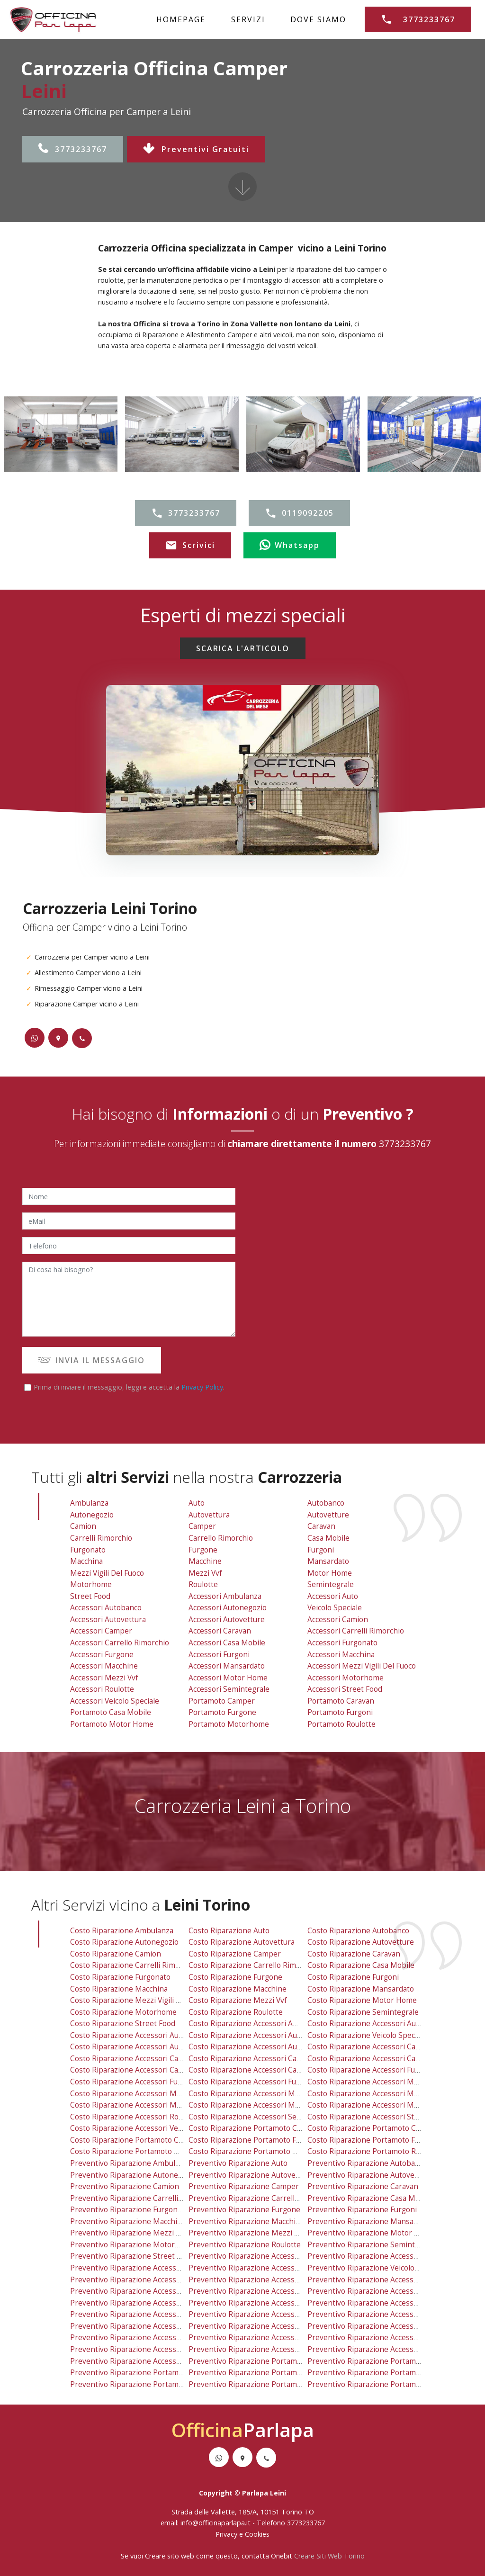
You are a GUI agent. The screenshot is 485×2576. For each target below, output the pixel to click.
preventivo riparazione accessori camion (379, 2280)
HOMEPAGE (181, 19)
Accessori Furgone (102, 1655)
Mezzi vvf (205, 1573)
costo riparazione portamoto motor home (144, 2151)
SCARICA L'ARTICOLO (242, 648)
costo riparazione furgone (235, 1977)
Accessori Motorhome (345, 1678)
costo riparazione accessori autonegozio (260, 2035)
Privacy (227, 2534)
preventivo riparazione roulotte (245, 2245)
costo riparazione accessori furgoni (251, 2082)
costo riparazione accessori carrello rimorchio (152, 2070)
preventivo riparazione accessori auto (374, 2256)
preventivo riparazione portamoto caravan (382, 2361)
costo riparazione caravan (353, 1954)
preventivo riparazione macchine (247, 2221)
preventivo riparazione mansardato (369, 2221)
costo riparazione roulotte (236, 2012)
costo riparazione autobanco (358, 1931)
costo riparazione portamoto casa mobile (143, 2140)
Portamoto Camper (222, 1701)
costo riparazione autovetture (360, 1942)
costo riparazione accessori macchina (373, 2082)
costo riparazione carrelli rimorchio (133, 1965)
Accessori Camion (337, 1620)
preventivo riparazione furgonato (129, 2210)
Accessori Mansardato (227, 1666)
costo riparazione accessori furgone (134, 2082)
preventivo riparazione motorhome (132, 2245)
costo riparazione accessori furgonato (374, 2070)
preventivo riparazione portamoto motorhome (270, 2384)
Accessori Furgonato (342, 1643)
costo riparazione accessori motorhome (378, 2105)
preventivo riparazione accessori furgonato (383, 2303)
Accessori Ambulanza (225, 1596)
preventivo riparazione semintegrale (372, 2245)
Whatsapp (290, 545)
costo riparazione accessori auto (365, 2023)
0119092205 (299, 513)
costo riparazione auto (229, 1931)
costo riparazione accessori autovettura (140, 2047)
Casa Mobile (328, 1538)
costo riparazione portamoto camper (254, 2128)
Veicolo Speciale (334, 1608)
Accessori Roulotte (102, 1689)
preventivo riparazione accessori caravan (261, 2291)
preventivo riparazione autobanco (367, 2163)
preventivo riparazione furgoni (362, 2210)
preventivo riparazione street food (131, 2256)
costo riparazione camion (115, 1954)
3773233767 (72, 149)
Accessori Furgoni (219, 1655)
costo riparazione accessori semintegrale (261, 2117)
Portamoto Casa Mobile (110, 1712)
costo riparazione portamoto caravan (373, 2128)
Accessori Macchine (104, 1666)
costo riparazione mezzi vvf (238, 2000)
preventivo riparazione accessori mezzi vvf (145, 2338)
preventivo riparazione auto (238, 2163)
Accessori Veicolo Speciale (114, 1701)
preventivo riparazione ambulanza (130, 2163)
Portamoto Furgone (222, 1712)
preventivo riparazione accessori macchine (145, 2326)
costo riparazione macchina (119, 1989)
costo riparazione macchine (238, 1989)
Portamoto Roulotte (341, 1724)
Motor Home (329, 1573)
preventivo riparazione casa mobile (369, 2198)
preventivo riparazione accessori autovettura (149, 2280)
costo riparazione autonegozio (124, 1942)
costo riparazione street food (122, 2023)
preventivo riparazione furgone (244, 2210)
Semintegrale (330, 1584)
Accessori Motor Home (228, 1678)
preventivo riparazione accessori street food (386, 2349)
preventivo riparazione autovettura (251, 2175)
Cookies (257, 2534)
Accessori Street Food (344, 1689)
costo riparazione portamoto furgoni (372, 2140)
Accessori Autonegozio (228, 1608)
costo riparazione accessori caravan (252, 2059)
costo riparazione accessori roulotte (134, 2117)
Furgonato (88, 1550)
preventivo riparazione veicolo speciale (376, 2268)
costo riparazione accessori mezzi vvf (136, 2105)
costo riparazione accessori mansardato (259, 2094)
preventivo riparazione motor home (371, 2233)
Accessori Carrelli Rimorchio (355, 1631)
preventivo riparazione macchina (128, 2221)
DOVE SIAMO (318, 19)
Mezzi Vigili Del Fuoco (107, 1573)
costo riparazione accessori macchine (136, 2094)
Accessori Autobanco (106, 1608)
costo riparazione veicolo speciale (367, 2035)
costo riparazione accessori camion (370, 2047)
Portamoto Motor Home (111, 1724)
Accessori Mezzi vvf (104, 1678)
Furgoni (320, 1550)
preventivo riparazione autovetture (369, 2175)
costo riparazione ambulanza (121, 1931)
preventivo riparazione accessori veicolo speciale (156, 2361)
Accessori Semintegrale (229, 1689)
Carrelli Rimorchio (101, 1538)
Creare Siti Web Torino (329, 2555)
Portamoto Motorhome (229, 1724)
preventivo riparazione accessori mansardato (268, 2326)
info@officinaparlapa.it (215, 2522)
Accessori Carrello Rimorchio (119, 1643)
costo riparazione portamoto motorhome (261, 2151)
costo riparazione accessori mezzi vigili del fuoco (394, 2094)
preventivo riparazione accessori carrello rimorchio (161, 2303)
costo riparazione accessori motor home (260, 2105)
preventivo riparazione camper (244, 2186)
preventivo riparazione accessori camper (142, 2291)
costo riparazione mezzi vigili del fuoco (139, 2000)
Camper (202, 1526)
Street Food (90, 1596)
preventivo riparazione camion (124, 2186)
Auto (197, 1503)
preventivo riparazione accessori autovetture (268, 2280)
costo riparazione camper (235, 1954)
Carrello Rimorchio (221, 1538)
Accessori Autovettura (108, 1620)
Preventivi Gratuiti (196, 149)
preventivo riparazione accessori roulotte (143, 2349)
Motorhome (91, 1584)
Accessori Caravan (220, 1631)
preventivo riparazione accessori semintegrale (270, 2349)
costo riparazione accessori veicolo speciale (147, 2128)
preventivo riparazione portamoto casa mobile (152, 2373)
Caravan (321, 1526)
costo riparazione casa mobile (360, 1965)
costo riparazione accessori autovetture (259, 2047)
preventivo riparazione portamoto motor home (153, 2384)
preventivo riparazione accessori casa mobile (268, 2303)
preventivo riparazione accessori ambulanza (266, 2256)
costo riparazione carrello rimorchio (253, 1965)
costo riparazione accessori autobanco (138, 2035)
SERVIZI (248, 19)
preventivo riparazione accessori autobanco (147, 2268)
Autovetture (328, 1515)
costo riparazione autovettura (242, 1942)
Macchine (205, 1561)
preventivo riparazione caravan (362, 2186)
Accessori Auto (332, 1596)
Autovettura (209, 1515)
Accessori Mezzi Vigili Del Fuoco (361, 1666)
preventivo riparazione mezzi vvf (247, 2233)
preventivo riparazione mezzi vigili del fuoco (148, 2233)
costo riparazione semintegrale (363, 2012)
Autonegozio (92, 1515)
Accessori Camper (101, 1631)
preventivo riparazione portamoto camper (263, 2361)
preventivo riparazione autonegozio (133, 2175)
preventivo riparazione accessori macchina (382, 2314)
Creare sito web (169, 2555)
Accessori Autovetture (227, 1620)
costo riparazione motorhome (123, 2012)
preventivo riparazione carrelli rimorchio (142, 2198)
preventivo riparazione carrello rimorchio (262, 2198)
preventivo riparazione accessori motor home (269, 2338)
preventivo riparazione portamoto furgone (264, 2373)
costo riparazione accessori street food (377, 2117)
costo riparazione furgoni (353, 1977)
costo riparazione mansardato (360, 1989)
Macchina (86, 1561)
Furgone (203, 1550)
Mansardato (328, 1561)
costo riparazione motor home (362, 2000)
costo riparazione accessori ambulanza (257, 2023)
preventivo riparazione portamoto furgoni (381, 2373)
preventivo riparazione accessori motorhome (387, 2338)
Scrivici (190, 545)
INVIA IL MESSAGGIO (91, 1360)
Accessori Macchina (341, 1655)
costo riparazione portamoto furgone (255, 2140)
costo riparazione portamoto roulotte (373, 2151)
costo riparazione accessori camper (133, 2059)
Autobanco (325, 1503)
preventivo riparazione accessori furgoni (260, 2314)
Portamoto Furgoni (340, 1712)
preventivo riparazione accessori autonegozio (269, 2268)
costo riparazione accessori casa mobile (259, 2070)
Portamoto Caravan (340, 1701)
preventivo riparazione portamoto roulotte (382, 2384)
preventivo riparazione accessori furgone (143, 2314)
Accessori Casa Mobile (227, 1643)
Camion (83, 1526)
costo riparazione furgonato (120, 1977)
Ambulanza (89, 1503)
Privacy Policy (202, 1386)
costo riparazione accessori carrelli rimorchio (388, 2059)
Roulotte (203, 1584)
